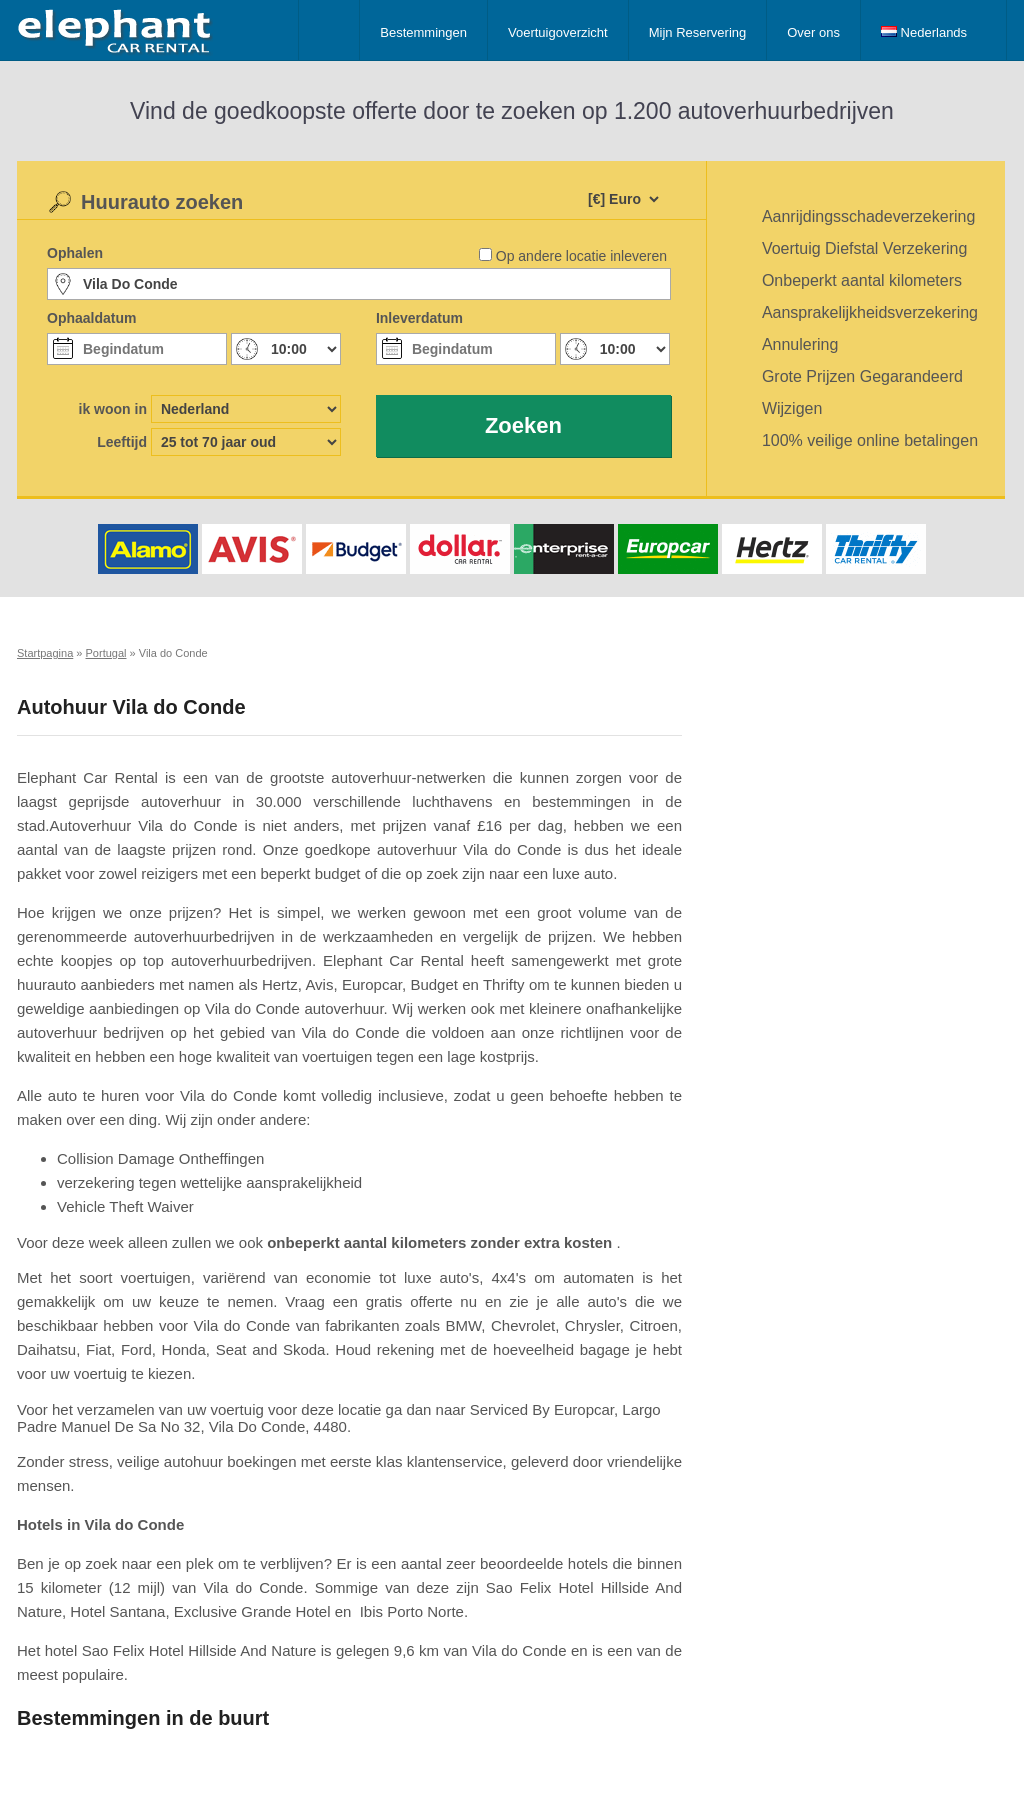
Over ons (813, 32)
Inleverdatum (419, 318)
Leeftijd (122, 442)
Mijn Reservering (698, 32)
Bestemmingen (423, 32)
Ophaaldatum (91, 318)
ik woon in (113, 409)
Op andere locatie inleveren (581, 256)
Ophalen (75, 253)
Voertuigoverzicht (558, 32)
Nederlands (924, 32)
